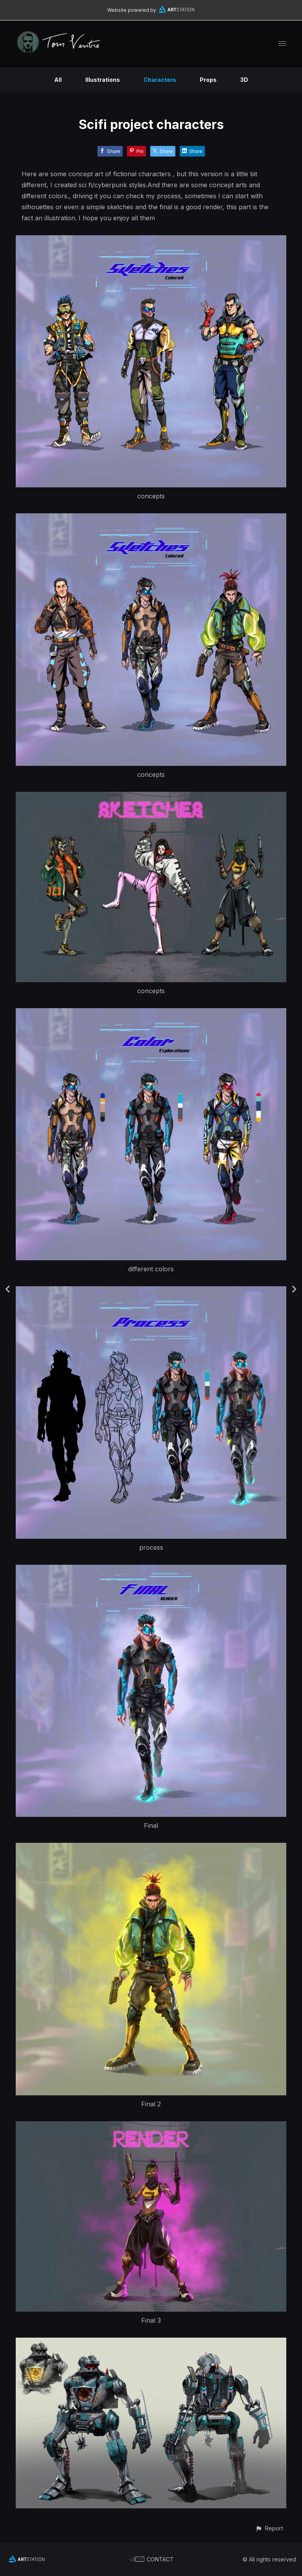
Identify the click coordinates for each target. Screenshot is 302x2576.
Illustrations (102, 79)
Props (208, 79)
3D (244, 79)
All (58, 79)
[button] (269, 2528)
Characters (160, 79)
